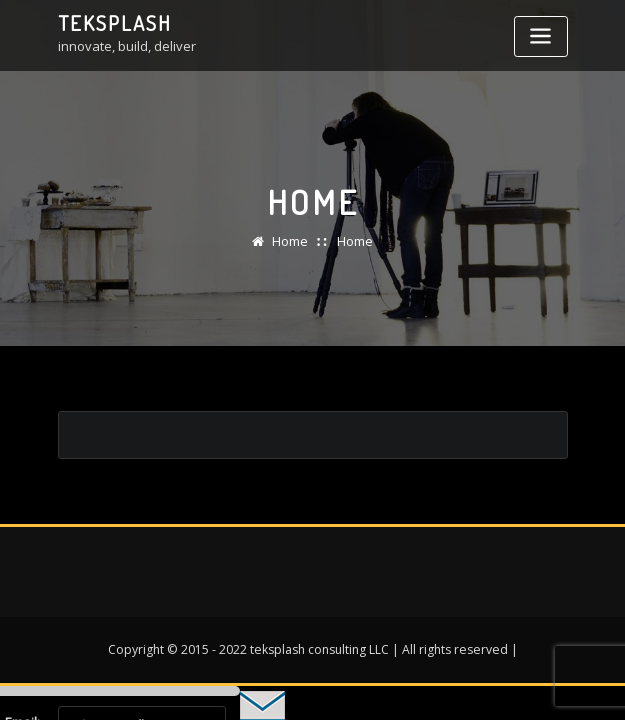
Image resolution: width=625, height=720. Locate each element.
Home (290, 241)
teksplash (115, 23)
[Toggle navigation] (541, 36)
